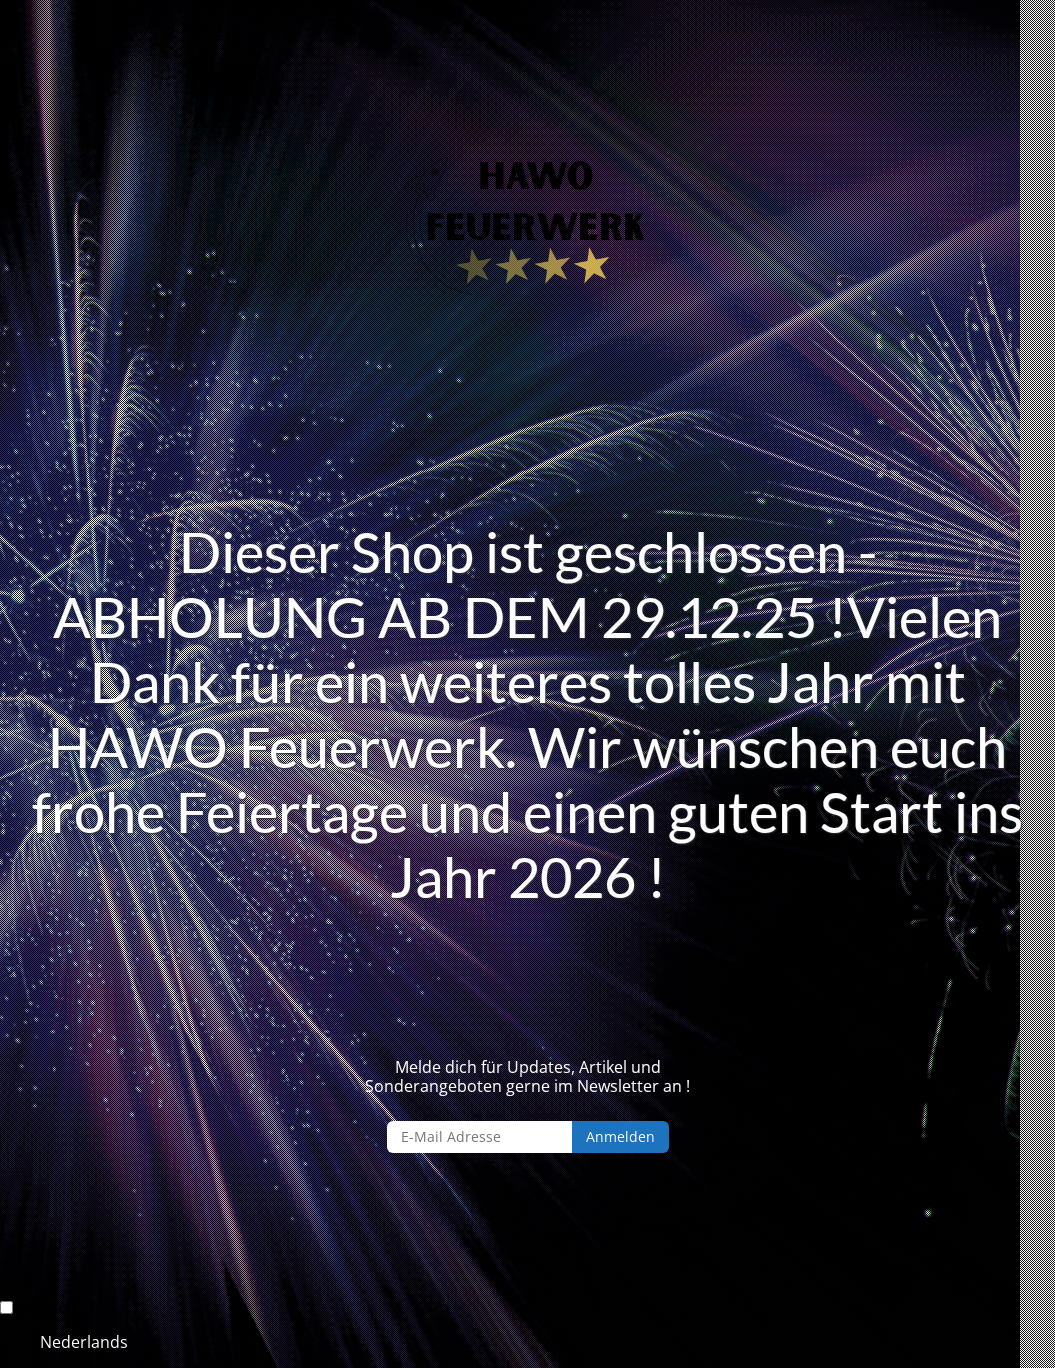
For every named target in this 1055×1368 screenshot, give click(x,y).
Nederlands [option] (84, 1342)
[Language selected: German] (527, 1325)
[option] (547, 1342)
